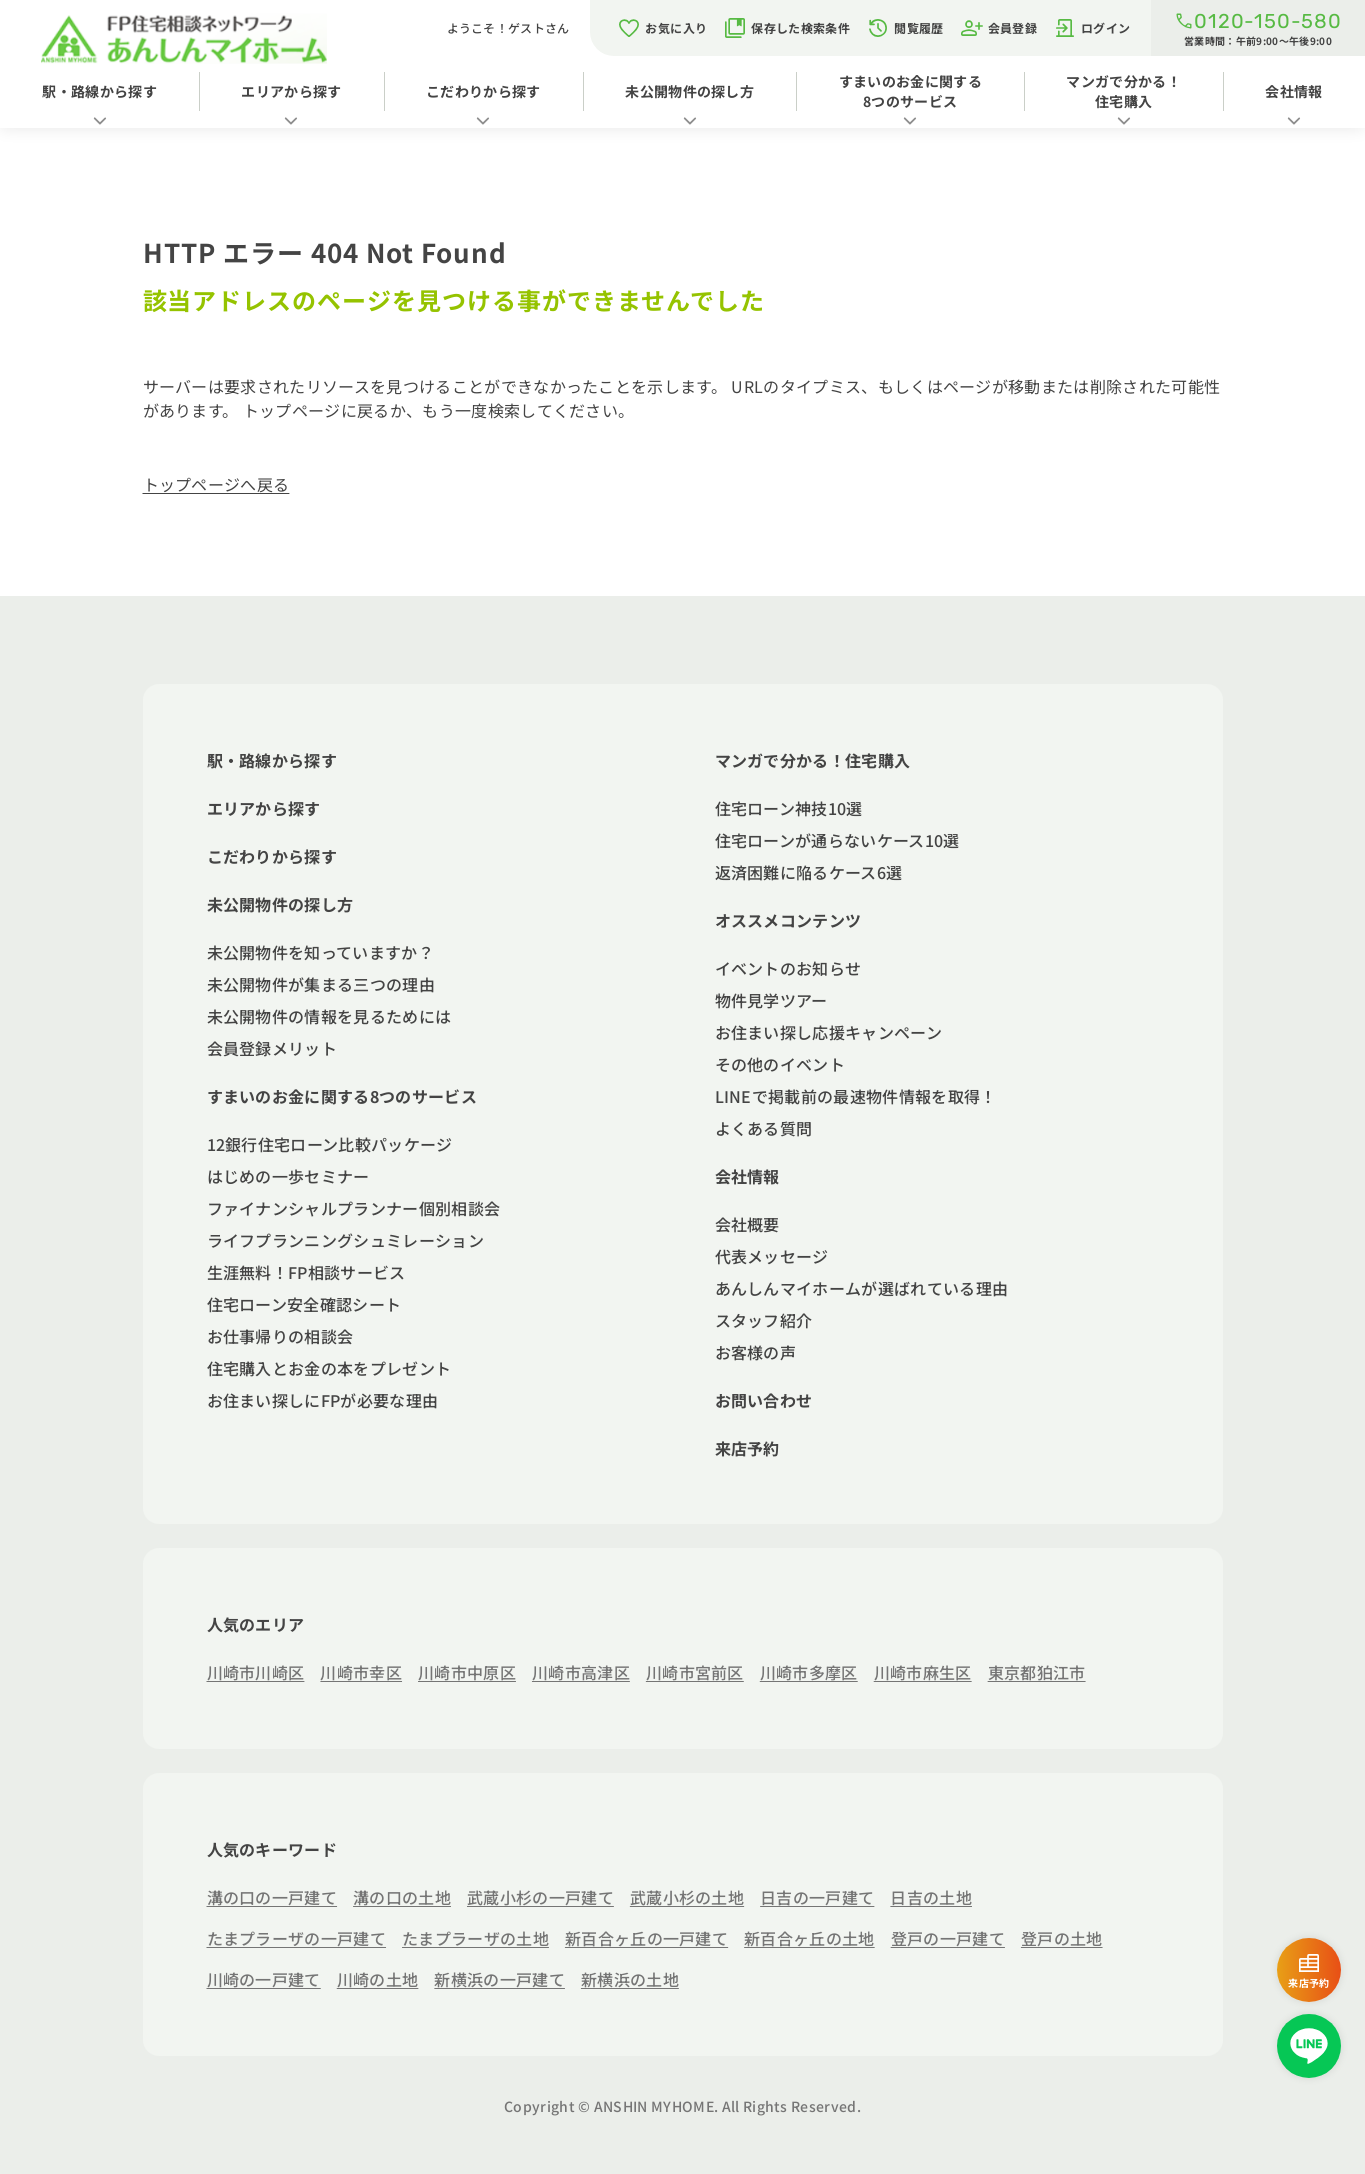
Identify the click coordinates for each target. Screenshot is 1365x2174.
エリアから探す (291, 91)
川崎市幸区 (361, 1672)
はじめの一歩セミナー (288, 1176)
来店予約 (747, 1448)
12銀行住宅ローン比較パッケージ (330, 1144)
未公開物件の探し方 (689, 91)
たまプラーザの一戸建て (297, 1938)
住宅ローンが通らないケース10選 (837, 840)
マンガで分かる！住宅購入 (1123, 91)
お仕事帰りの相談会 (280, 1336)
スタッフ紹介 (764, 1320)
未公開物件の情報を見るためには (329, 1016)
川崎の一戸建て (264, 1979)
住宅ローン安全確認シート (304, 1304)
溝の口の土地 (402, 1897)
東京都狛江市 (1037, 1672)
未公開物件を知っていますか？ (320, 952)
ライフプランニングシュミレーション (345, 1240)
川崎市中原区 (467, 1672)
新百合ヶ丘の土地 (809, 1938)
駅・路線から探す (99, 91)
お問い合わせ (764, 1400)
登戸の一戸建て (948, 1938)
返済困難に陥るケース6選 (809, 872)
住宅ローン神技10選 (789, 808)
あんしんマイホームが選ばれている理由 (862, 1288)
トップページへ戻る (216, 484)
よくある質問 (764, 1128)
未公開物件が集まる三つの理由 (321, 984)
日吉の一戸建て (817, 1897)
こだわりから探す (483, 91)
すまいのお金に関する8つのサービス (910, 91)
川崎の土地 (378, 1979)
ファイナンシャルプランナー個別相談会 (354, 1208)
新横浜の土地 (630, 1979)
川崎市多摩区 (809, 1672)
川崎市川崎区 (256, 1672)
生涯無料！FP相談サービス (306, 1272)
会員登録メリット (272, 1048)
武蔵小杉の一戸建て (540, 1897)
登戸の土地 (1062, 1938)
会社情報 (747, 1176)
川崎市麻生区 (923, 1672)
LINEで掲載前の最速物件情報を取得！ (856, 1096)
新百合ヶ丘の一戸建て (646, 1938)
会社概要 (747, 1224)
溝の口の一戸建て (272, 1897)
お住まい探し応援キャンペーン (828, 1032)
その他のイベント (780, 1064)
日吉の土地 (931, 1897)
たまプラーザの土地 (475, 1938)
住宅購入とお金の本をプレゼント (329, 1368)
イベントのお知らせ (788, 968)
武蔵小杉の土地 (687, 1897)
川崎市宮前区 (695, 1672)
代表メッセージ (772, 1256)
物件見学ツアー (771, 1000)
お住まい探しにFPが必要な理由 (323, 1400)
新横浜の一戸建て (499, 1979)
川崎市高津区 (581, 1672)
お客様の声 (756, 1352)
